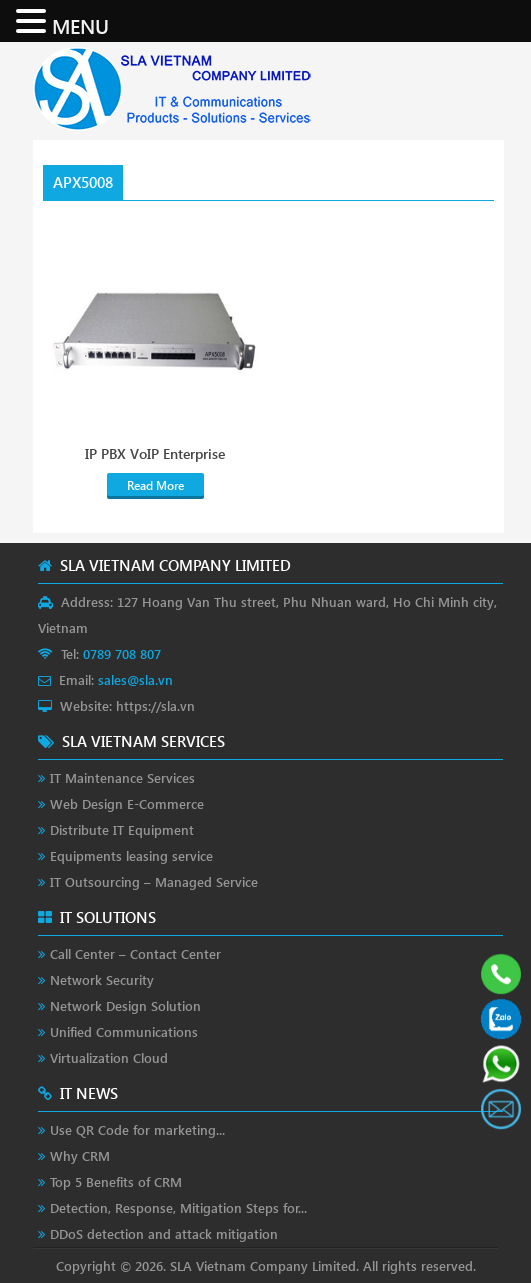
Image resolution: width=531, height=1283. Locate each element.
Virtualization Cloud (109, 1057)
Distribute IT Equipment (122, 829)
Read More (155, 485)
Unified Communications (124, 1031)
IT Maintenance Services (122, 777)
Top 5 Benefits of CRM (116, 1181)
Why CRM (80, 1155)
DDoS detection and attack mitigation (164, 1233)
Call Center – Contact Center (135, 953)
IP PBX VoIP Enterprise (155, 454)
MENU (80, 25)
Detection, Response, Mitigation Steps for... (178, 1207)
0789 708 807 (122, 653)
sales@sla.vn (135, 679)
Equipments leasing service (131, 855)
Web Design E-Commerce (127, 803)
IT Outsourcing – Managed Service (154, 881)
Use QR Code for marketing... (137, 1129)
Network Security (102, 979)
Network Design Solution (125, 1005)
